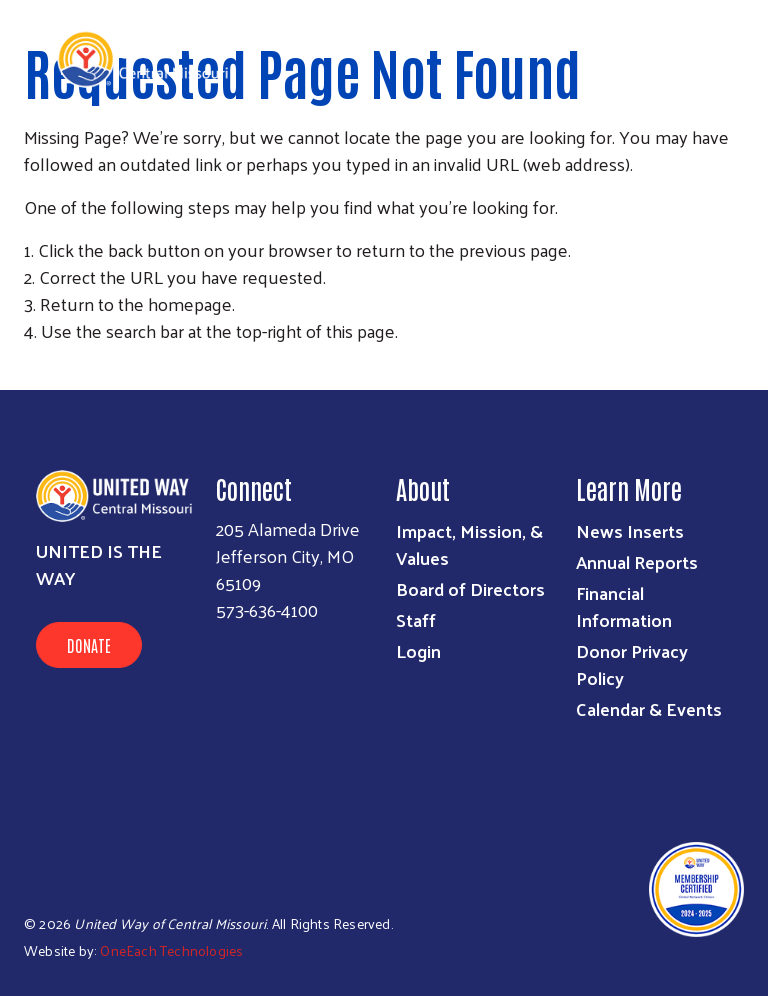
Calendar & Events (649, 708)
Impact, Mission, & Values (469, 544)
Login (418, 650)
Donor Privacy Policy (632, 664)
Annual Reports (637, 561)
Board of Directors (470, 588)
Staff (416, 619)
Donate (89, 645)
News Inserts (630, 530)
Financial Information (624, 606)
